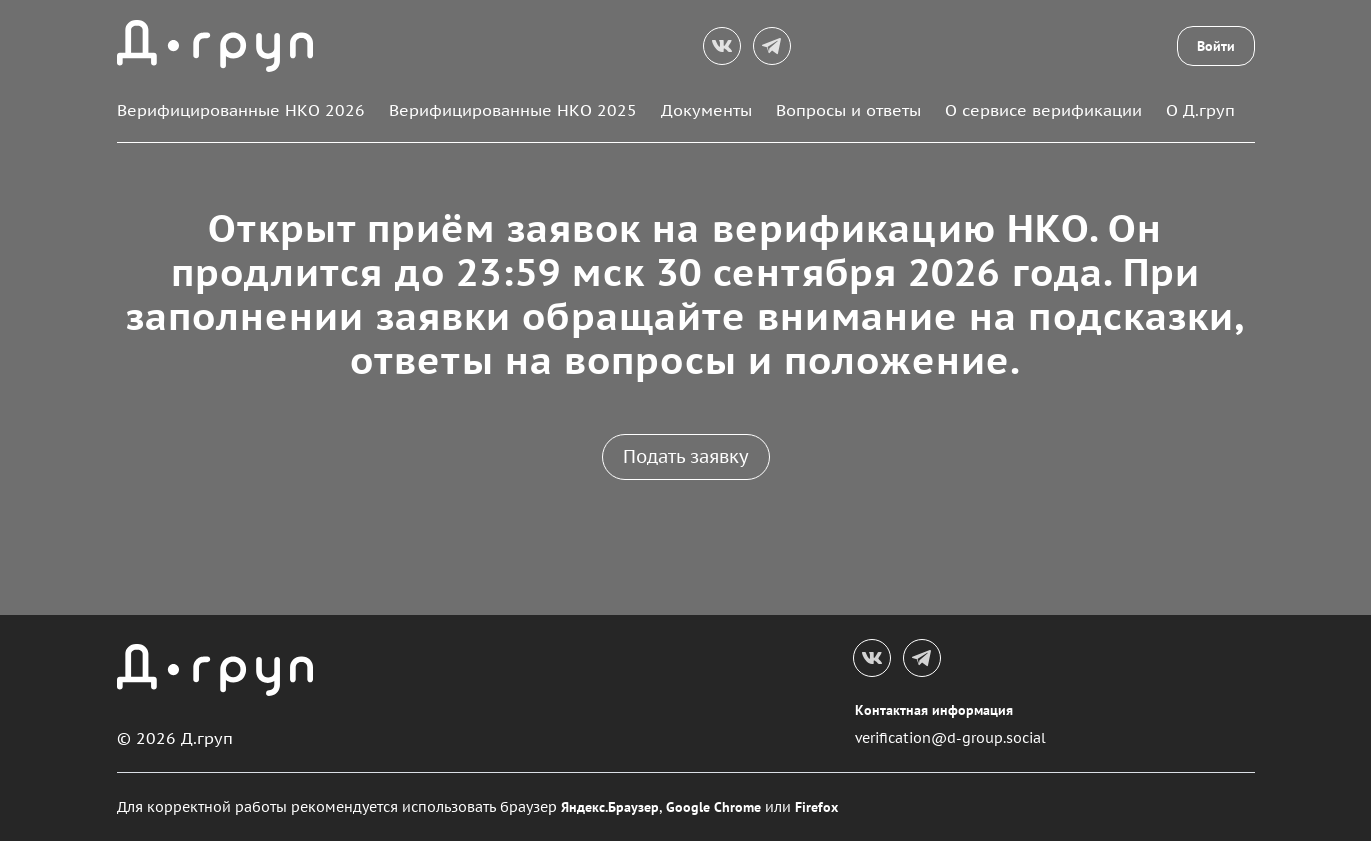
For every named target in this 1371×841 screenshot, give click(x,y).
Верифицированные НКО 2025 (513, 110)
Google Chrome (713, 807)
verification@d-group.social (950, 738)
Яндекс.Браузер (610, 807)
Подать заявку (686, 456)
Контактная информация (934, 710)
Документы (706, 110)
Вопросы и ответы (848, 110)
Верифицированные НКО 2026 (241, 110)
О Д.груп (1200, 110)
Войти (1216, 46)
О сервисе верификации (1043, 110)
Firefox (816, 807)
